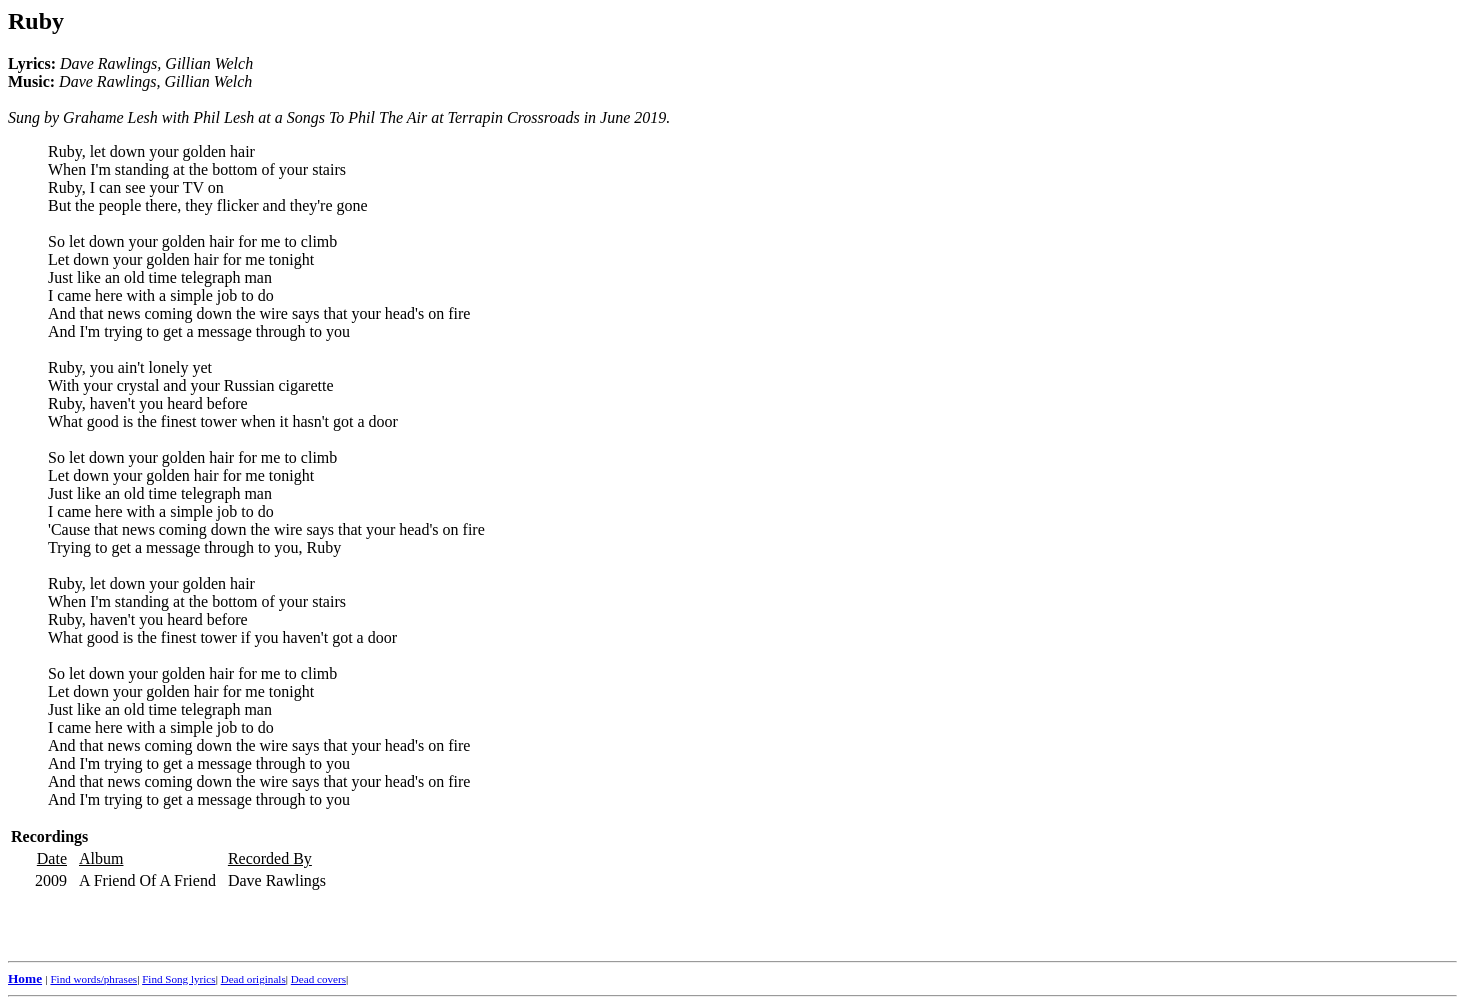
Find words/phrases (93, 979)
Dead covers (318, 979)
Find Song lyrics (178, 979)
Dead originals (253, 979)
